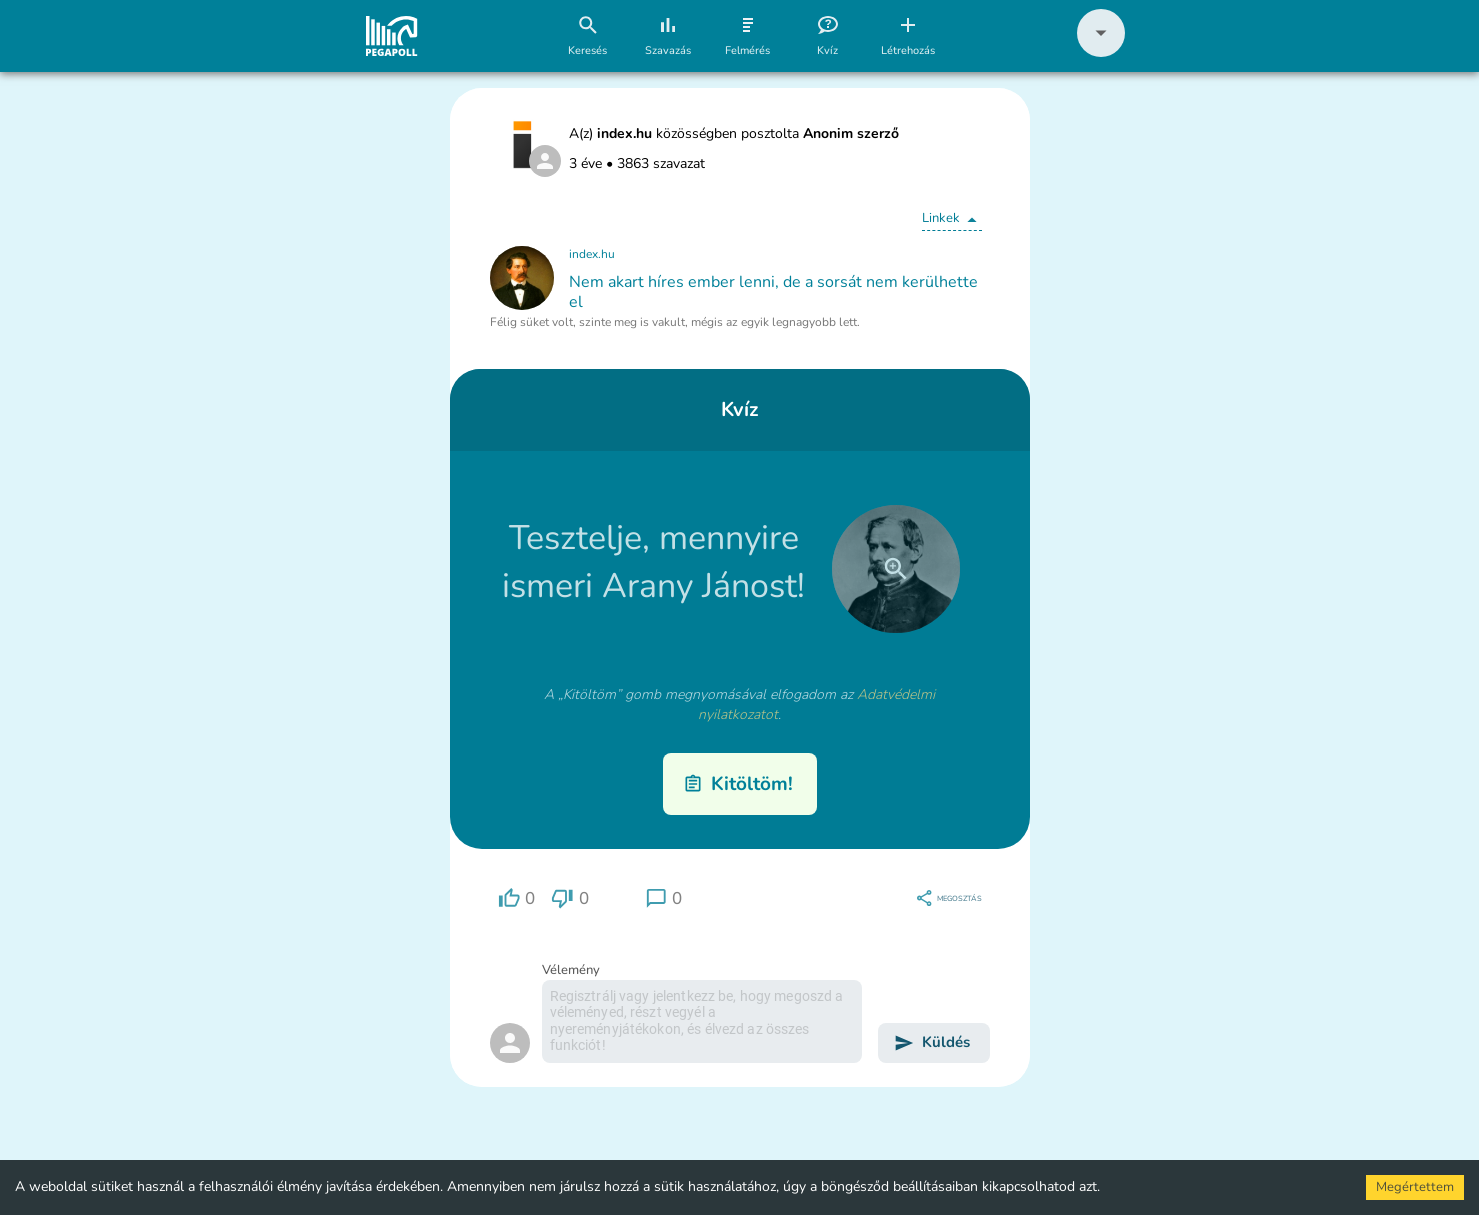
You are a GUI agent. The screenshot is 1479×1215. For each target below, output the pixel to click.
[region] (517, 898)
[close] (896, 569)
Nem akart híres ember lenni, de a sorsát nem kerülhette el (773, 292)
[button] (1101, 52)
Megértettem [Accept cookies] (1415, 1187)
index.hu (592, 254)
